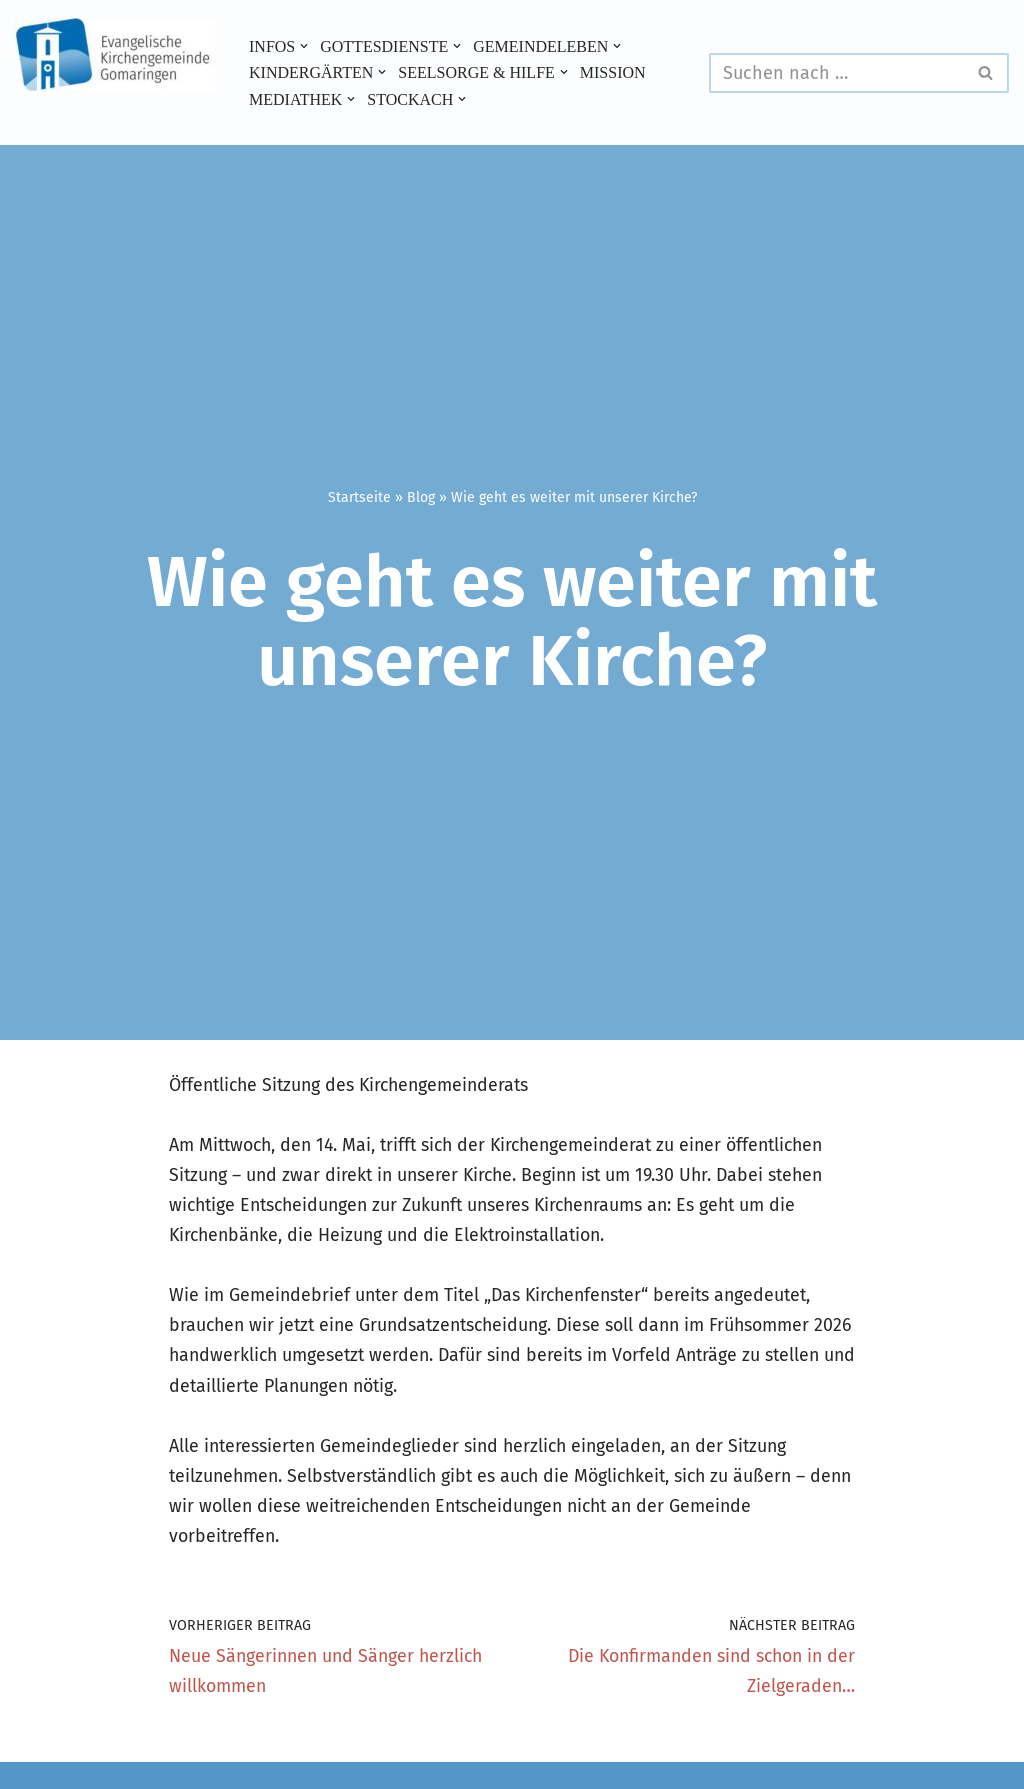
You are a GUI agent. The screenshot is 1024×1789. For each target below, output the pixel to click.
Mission (616, 72)
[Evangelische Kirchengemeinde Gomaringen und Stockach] (115, 55)
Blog (421, 497)
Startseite (359, 497)
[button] (305, 46)
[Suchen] (836, 73)
